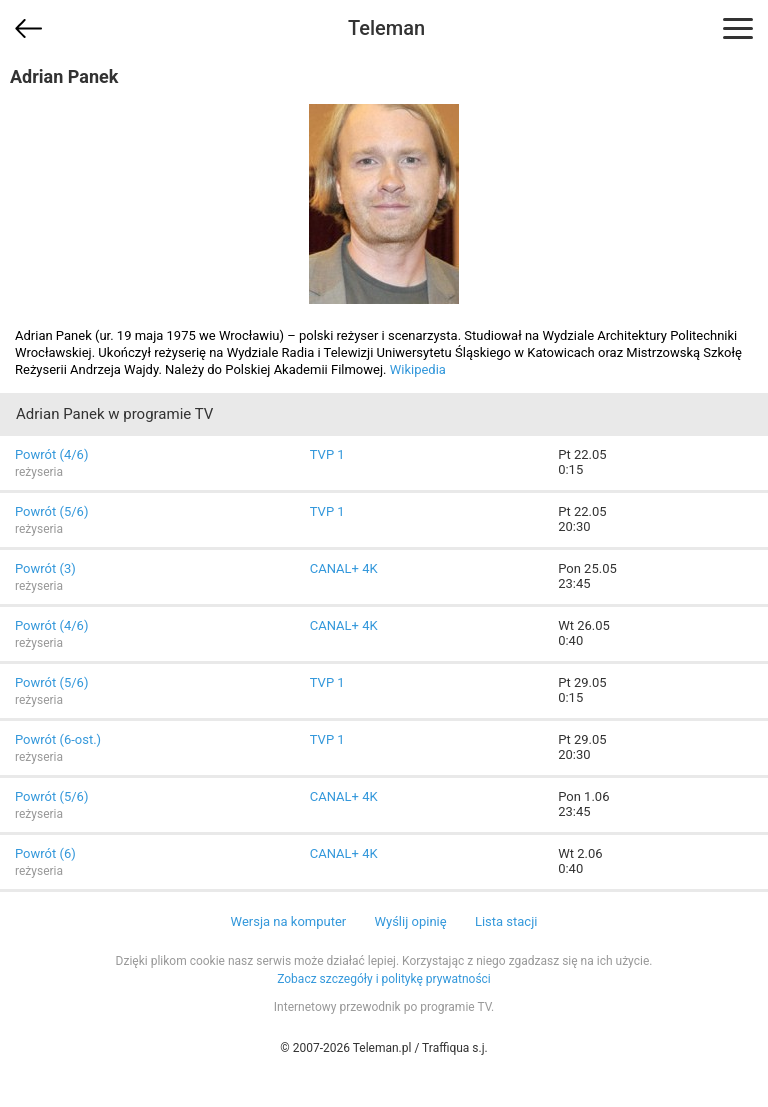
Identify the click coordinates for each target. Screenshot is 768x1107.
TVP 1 (327, 454)
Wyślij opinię (410, 921)
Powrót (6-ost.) (58, 739)
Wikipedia (418, 369)
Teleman (386, 28)
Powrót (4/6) (51, 454)
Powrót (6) (45, 853)
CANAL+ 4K (344, 568)
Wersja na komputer (289, 921)
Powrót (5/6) (51, 511)
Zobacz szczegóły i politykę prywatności (384, 979)
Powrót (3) (45, 568)
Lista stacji (506, 921)
